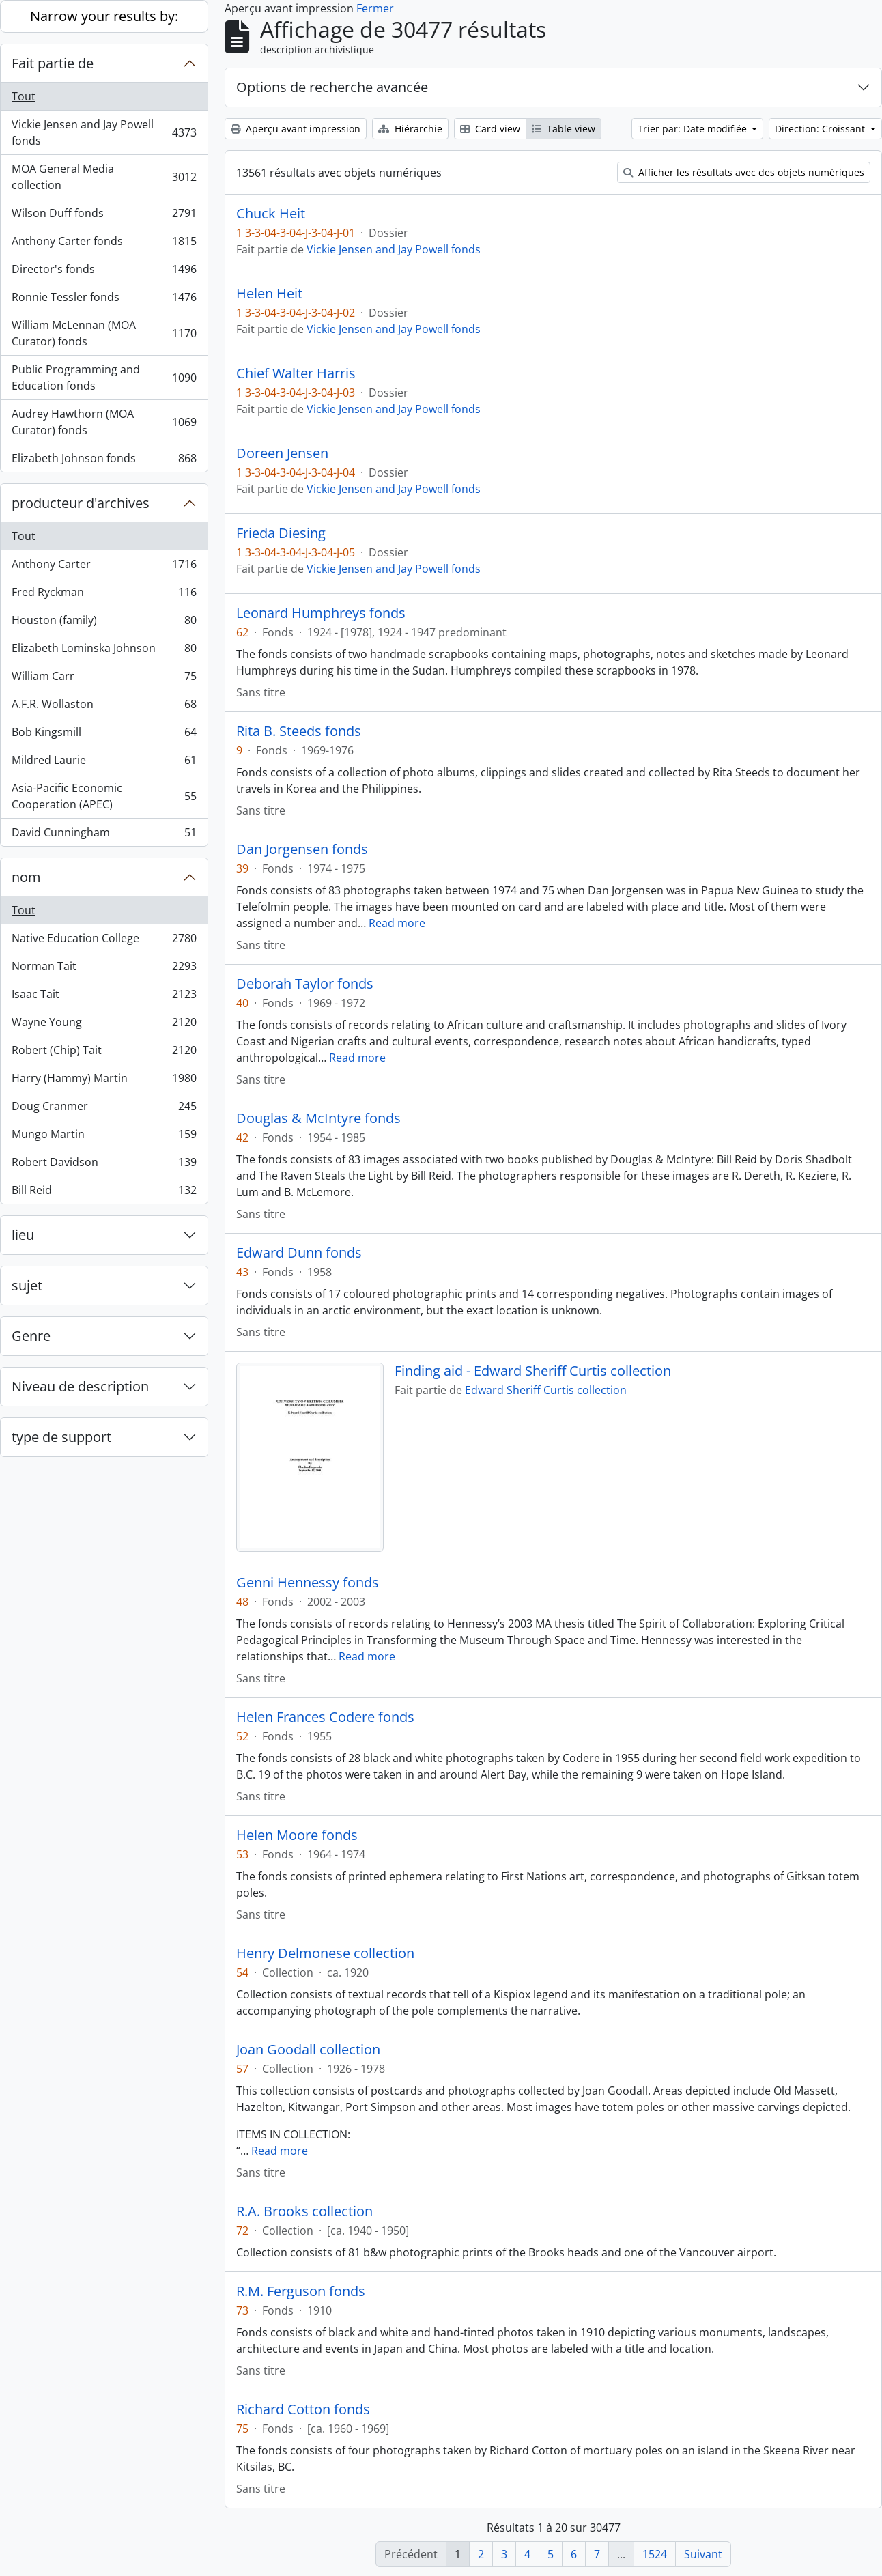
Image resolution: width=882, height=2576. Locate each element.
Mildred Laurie (104, 763)
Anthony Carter (104, 567)
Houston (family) (104, 623)
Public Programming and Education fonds (104, 377)
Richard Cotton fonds (303, 2409)
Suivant (703, 2554)
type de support (61, 1437)
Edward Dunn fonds (299, 1253)
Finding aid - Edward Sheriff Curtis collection (533, 1371)
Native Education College (104, 941)
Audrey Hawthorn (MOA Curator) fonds (104, 422)
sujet (27, 1285)
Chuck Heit (270, 214)
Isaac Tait (104, 997)
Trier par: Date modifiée (694, 128)
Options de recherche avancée (332, 87)
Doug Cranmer (104, 1109)
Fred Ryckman (104, 595)
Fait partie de (53, 63)
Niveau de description (80, 1386)
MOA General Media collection (104, 177)
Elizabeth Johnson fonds (104, 461)
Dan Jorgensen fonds (302, 849)
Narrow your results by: (104, 16)
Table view (563, 128)
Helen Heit (269, 293)
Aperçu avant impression (295, 128)
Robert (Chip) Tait (104, 1053)
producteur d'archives (81, 503)
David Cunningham (104, 835)
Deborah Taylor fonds (304, 984)
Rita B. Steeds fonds (298, 731)
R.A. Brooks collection (304, 2211)
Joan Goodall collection (308, 2049)
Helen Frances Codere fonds (325, 1717)
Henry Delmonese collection (325, 1953)
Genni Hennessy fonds (307, 1582)
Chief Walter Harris (296, 373)
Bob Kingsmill (104, 735)
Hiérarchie (410, 128)
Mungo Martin (104, 1137)
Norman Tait (104, 969)
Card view (490, 128)
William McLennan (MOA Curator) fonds (104, 333)
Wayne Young (104, 1025)
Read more (397, 923)
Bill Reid (104, 1193)
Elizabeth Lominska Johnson (104, 651)
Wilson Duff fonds (104, 216)
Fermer (375, 8)
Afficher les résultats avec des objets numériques (743, 172)
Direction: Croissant (821, 128)
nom (26, 877)
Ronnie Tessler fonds (104, 300)
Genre (31, 1336)
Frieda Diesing (281, 533)
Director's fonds (104, 272)
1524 (654, 2554)
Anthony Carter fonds (104, 244)
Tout (23, 96)
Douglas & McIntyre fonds (318, 1118)
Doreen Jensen (282, 453)
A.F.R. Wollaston (104, 707)
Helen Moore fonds (297, 1835)
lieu (23, 1235)
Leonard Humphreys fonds (321, 613)
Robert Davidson (104, 1165)
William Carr (104, 679)
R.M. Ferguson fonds (300, 2291)
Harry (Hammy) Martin (104, 1081)
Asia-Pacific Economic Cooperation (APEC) (104, 796)
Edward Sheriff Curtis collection (546, 1390)
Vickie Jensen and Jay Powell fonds (104, 132)
